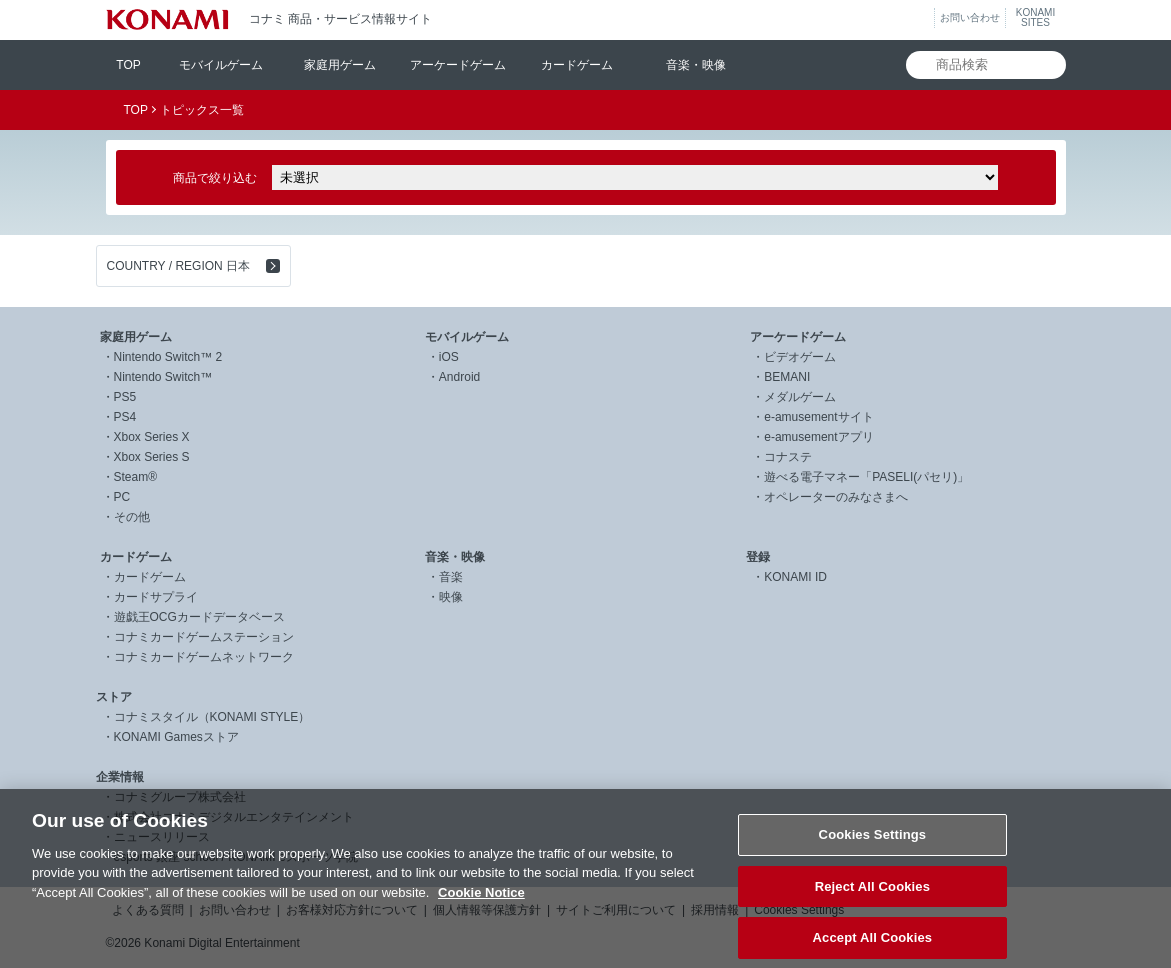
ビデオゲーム (800, 357)
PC (122, 497)
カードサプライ (156, 597)
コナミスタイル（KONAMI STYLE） (212, 717)
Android (459, 377)
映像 (451, 597)
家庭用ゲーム (340, 65)
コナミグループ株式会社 (180, 797)
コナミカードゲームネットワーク (204, 657)
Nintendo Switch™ (163, 377)
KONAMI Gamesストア (176, 737)
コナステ (788, 457)
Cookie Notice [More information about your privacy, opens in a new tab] (481, 911)
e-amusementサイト (818, 417)
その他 (132, 517)
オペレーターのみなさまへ (836, 497)
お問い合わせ (970, 17)
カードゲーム (577, 65)
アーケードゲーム (458, 65)
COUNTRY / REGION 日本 (179, 266)
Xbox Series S (152, 457)
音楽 (451, 577)
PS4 (125, 417)
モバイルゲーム (221, 65)
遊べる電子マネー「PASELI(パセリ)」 (866, 477)
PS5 (125, 397)
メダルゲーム (800, 397)
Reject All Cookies (872, 904)
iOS (449, 357)
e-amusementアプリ (818, 437)
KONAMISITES (1035, 18)
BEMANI (787, 377)
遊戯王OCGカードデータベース (199, 617)
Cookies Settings (873, 853)
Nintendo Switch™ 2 (168, 357)
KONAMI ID (795, 577)
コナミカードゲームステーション (204, 637)
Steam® (136, 477)
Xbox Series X (152, 437)
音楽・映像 (696, 65)
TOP (128, 65)
